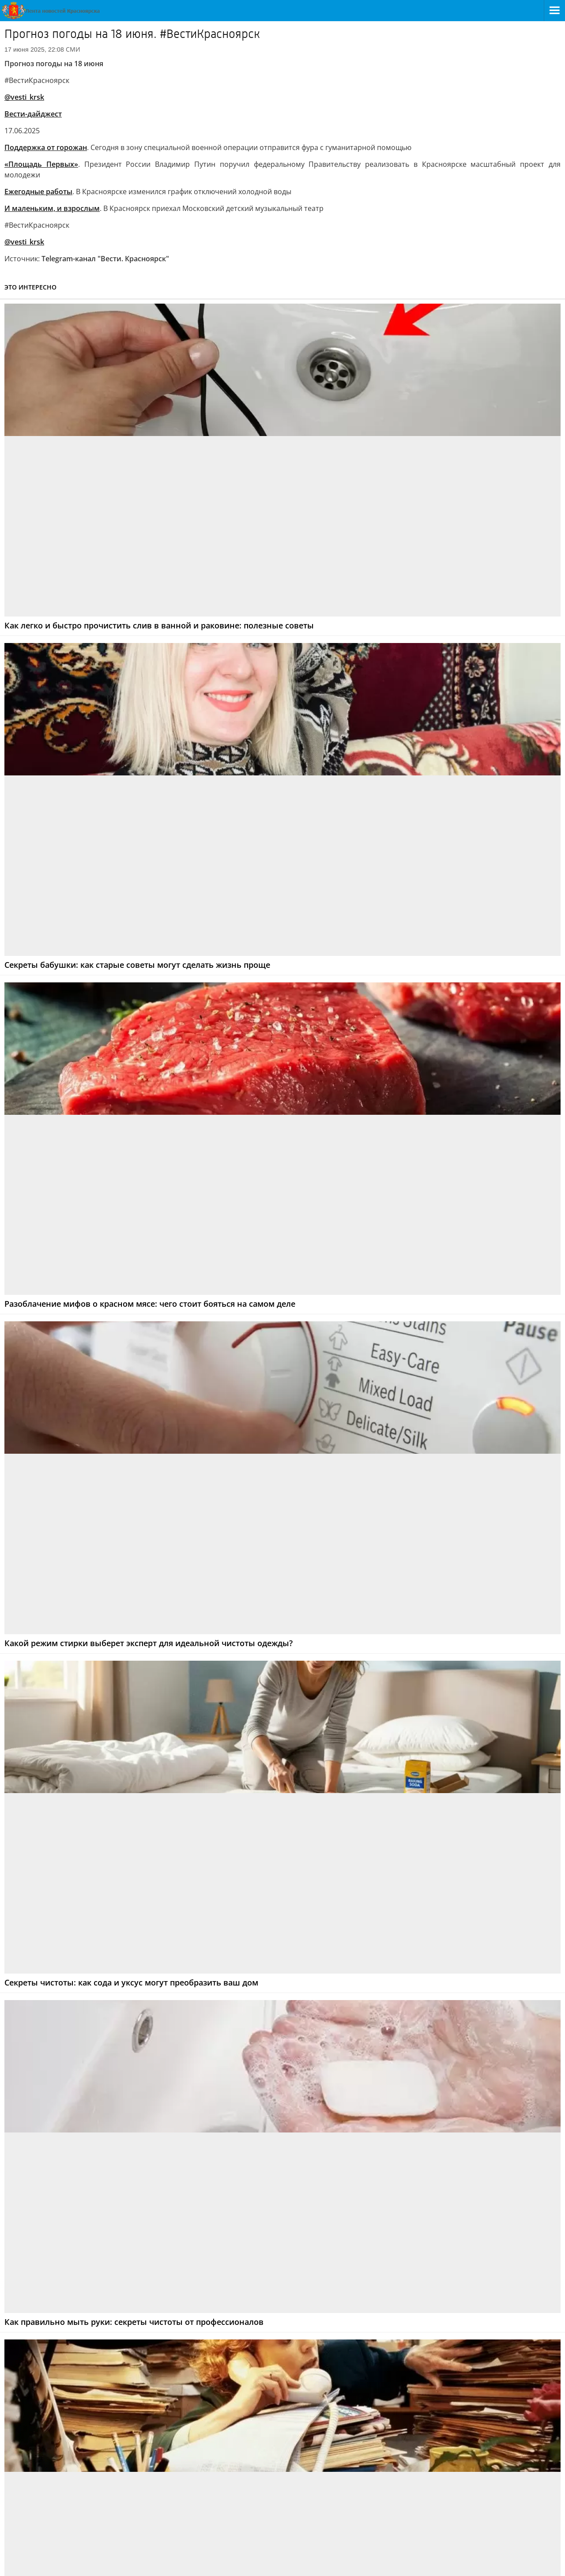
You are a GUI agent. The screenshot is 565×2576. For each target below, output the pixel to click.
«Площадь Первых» (41, 164)
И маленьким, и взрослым (52, 208)
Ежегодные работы (38, 191)
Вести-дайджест (33, 114)
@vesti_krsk (24, 97)
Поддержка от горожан (45, 147)
